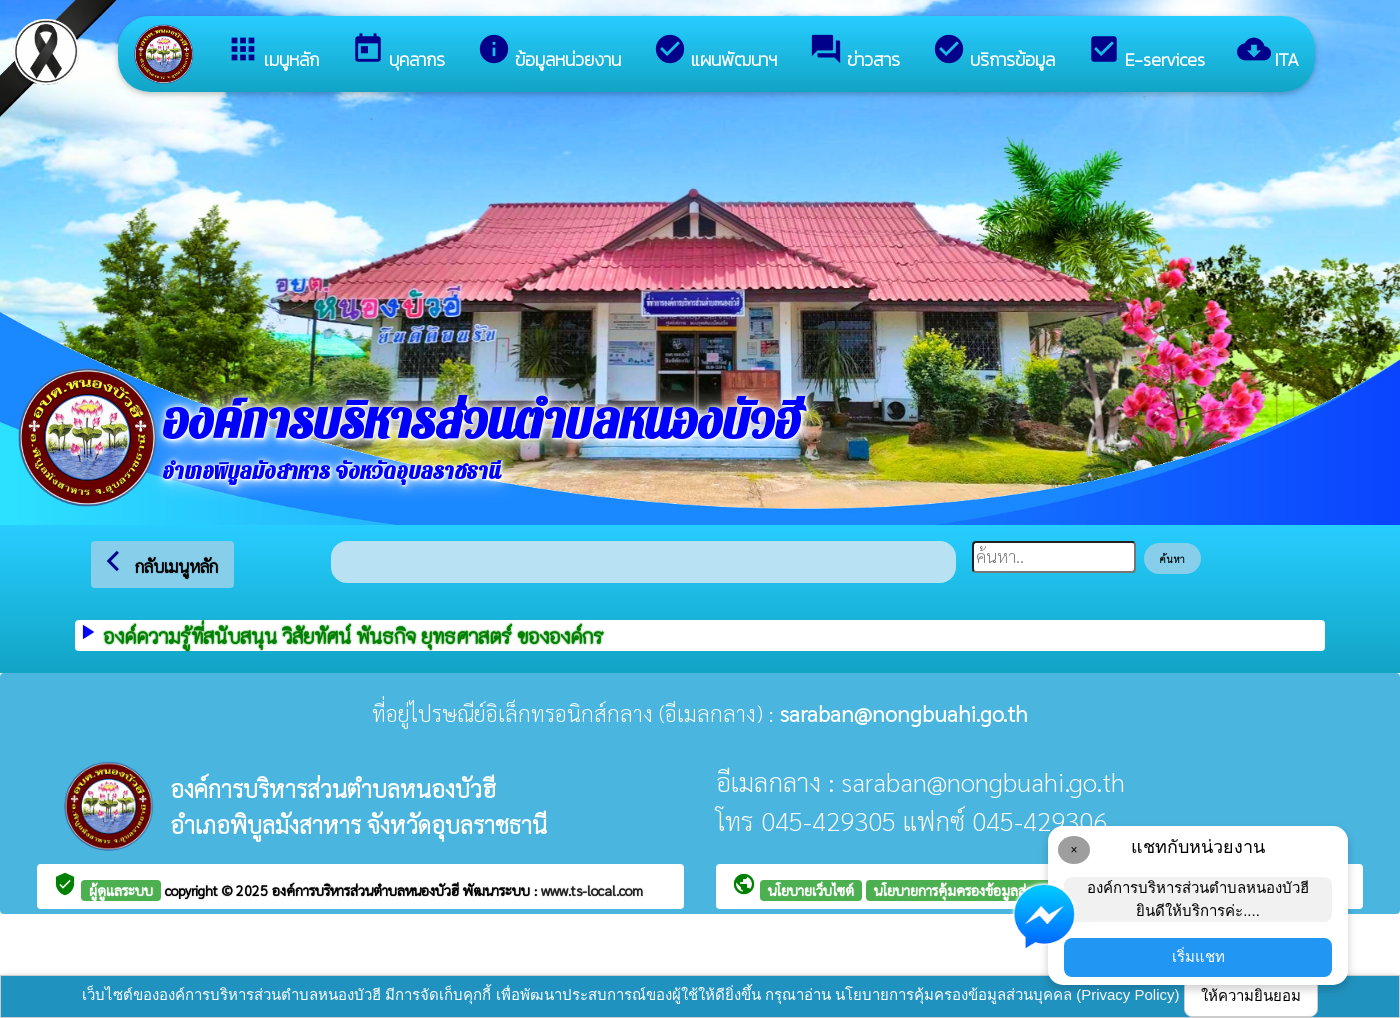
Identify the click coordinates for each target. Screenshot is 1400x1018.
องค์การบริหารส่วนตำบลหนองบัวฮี (367, 890)
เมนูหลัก (272, 52)
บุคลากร (398, 52)
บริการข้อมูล (993, 52)
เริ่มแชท (1198, 956)
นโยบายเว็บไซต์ (811, 890)
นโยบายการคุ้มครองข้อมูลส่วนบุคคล (975, 890)
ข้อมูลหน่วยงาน (549, 52)
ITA (1268, 52)
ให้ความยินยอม (1251, 995)
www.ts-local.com (592, 890)
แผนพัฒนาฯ (715, 52)
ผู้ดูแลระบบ (121, 890)
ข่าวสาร (854, 52)
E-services (1146, 52)
